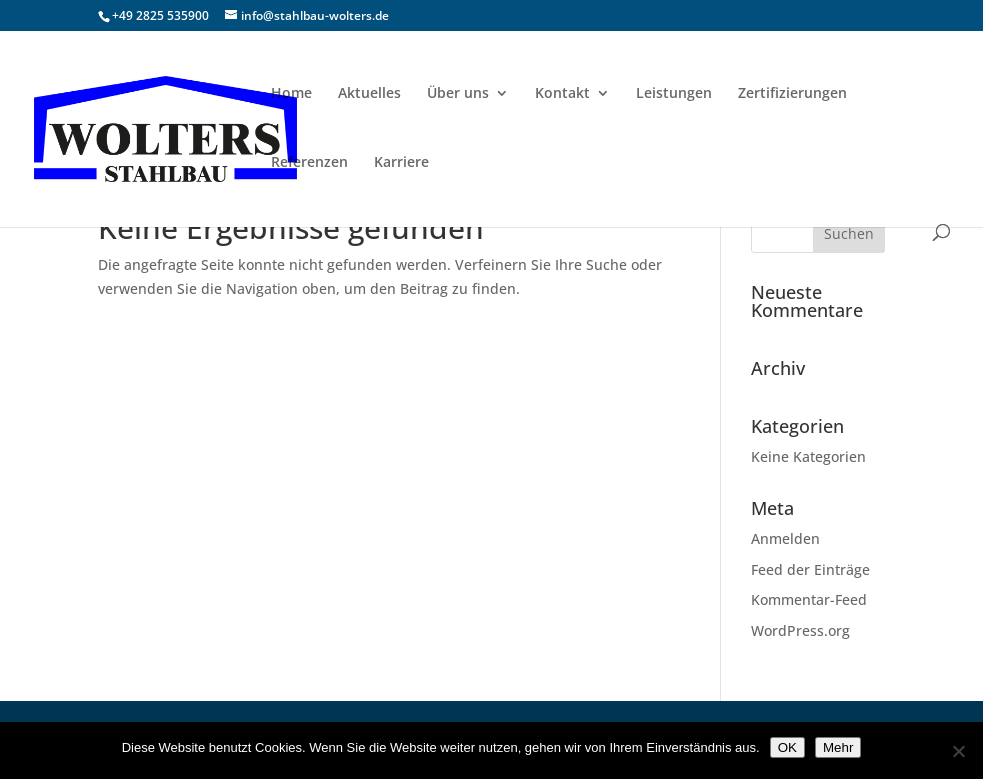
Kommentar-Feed (809, 599)
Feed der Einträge (810, 569)
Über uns (458, 94)
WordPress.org (800, 630)
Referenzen (309, 163)
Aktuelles (369, 94)
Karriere (401, 163)
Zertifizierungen (792, 94)
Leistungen (674, 94)
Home (291, 94)
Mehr (838, 747)
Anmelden (785, 538)
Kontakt (562, 94)
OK (787, 747)
